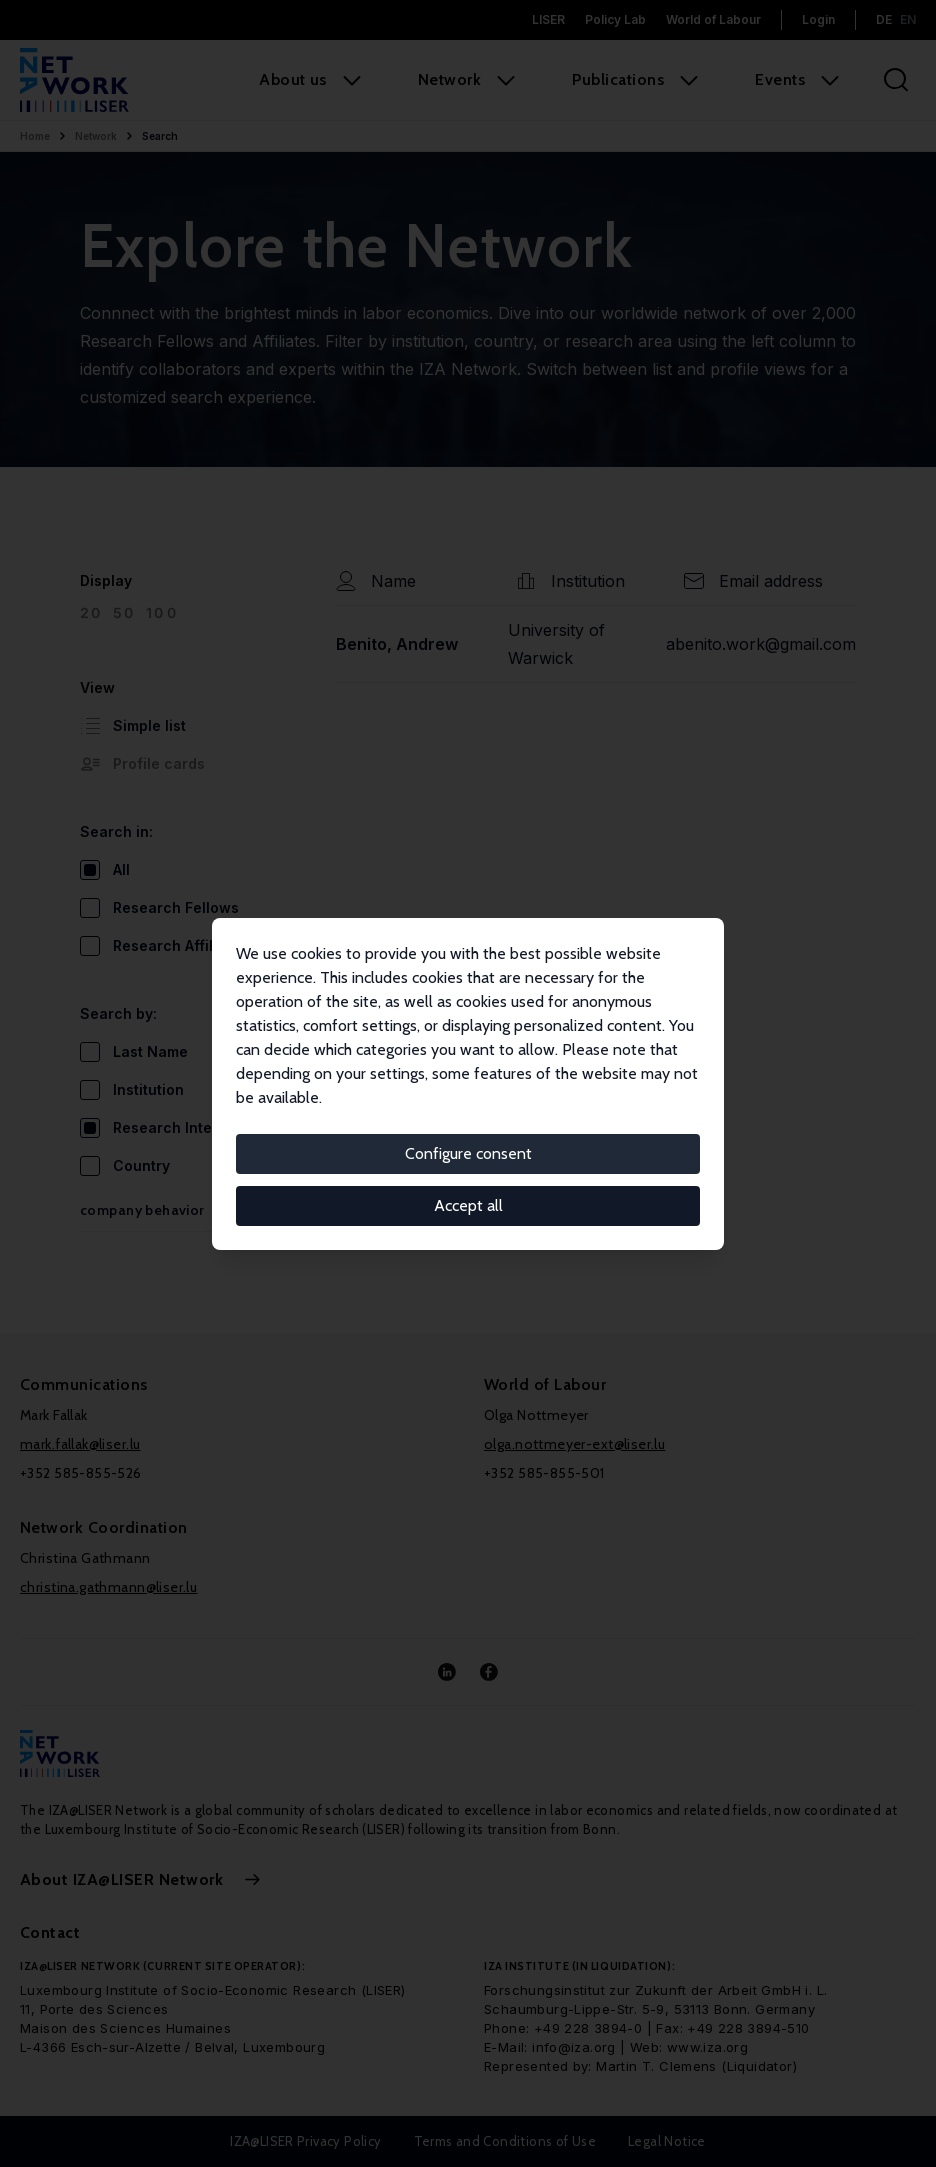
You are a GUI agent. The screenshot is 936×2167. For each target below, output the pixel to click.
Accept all (468, 1205)
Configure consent (468, 1153)
